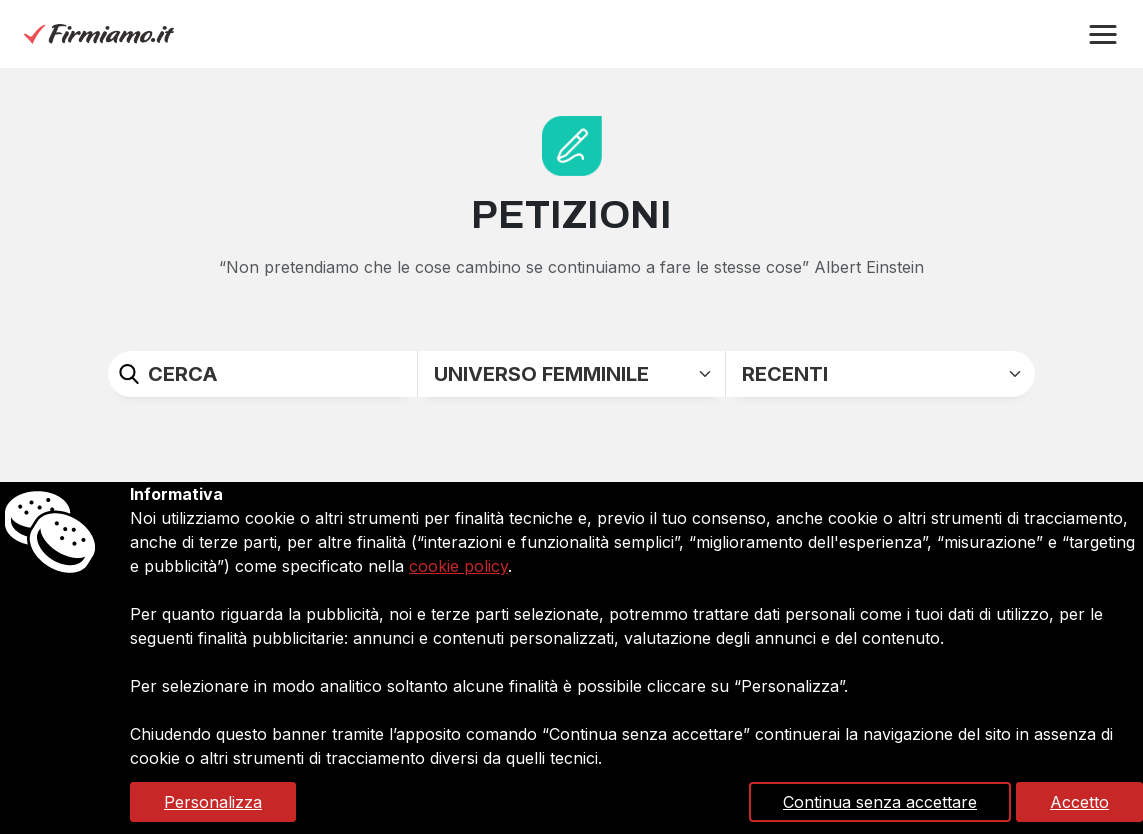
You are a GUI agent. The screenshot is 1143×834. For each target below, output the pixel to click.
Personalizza (213, 802)
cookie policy (458, 566)
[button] (1103, 35)
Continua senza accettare (880, 802)
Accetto (1079, 802)
